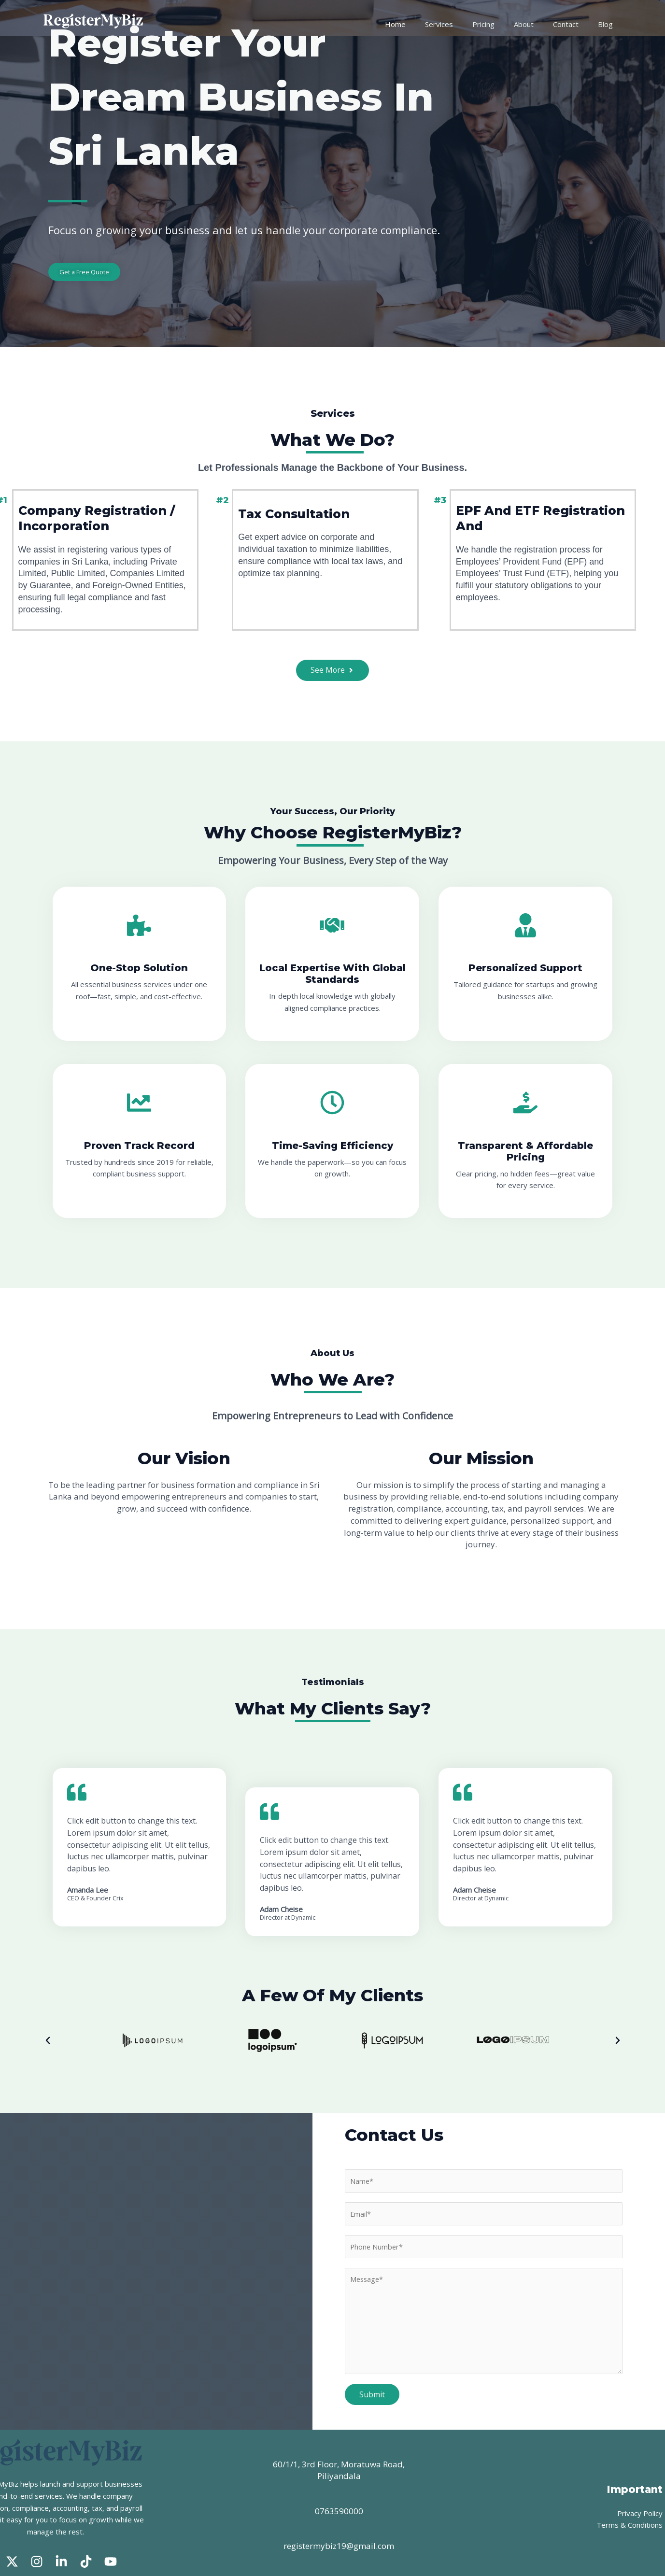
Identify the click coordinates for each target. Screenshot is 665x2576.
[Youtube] (110, 2525)
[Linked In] (61, 2525)
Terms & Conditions (631, 2499)
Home (424, 24)
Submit (371, 2377)
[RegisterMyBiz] (93, 23)
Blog (607, 24)
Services (463, 24)
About (537, 24)
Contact (573, 24)
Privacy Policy (640, 2487)
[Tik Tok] (86, 2525)
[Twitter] (12, 2525)
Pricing (502, 24)
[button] (48, 2020)
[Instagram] (36, 2525)
